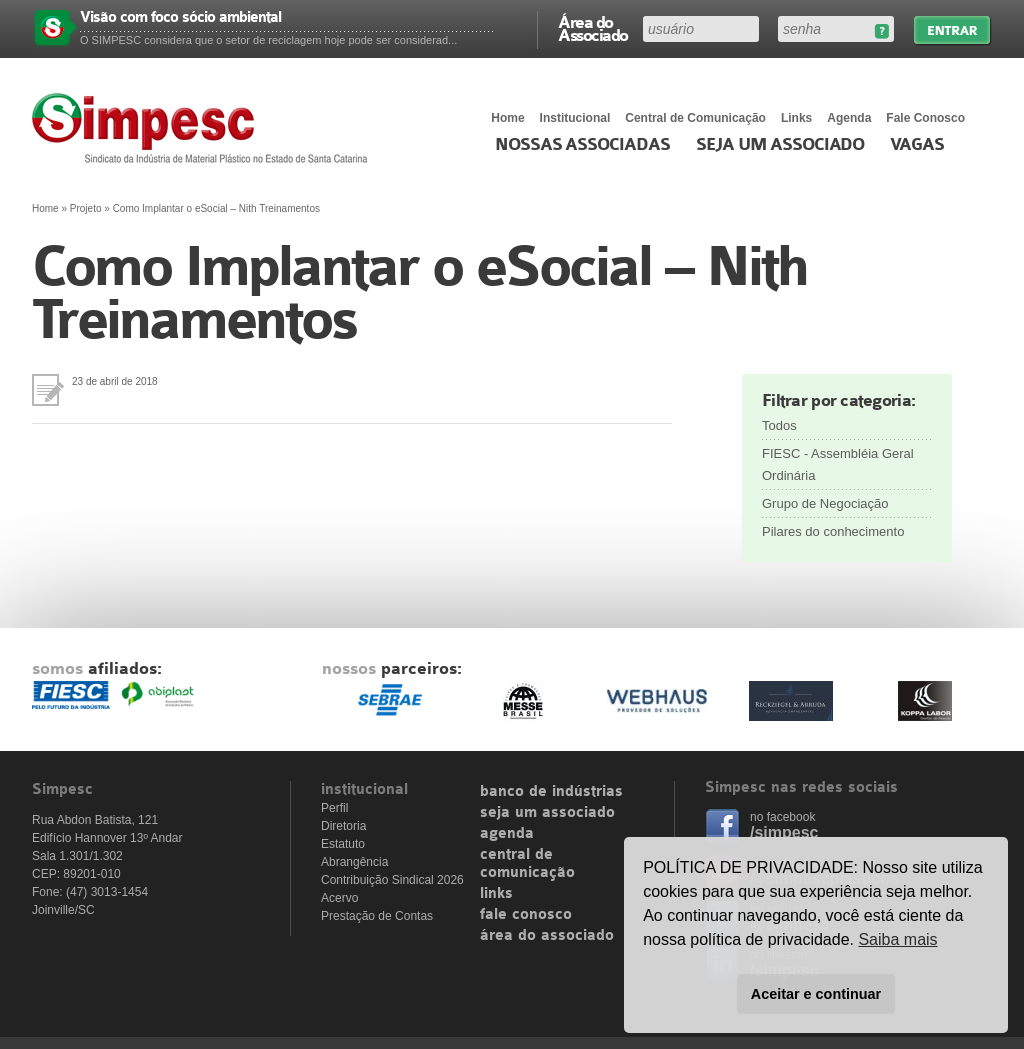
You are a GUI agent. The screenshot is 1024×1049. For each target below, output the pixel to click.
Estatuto (343, 844)
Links (796, 118)
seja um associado (547, 813)
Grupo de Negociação (825, 503)
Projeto (86, 208)
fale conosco (526, 915)
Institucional (575, 118)
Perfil (334, 808)
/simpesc (784, 832)
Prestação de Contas (377, 916)
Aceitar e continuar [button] (816, 994)
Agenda (849, 118)
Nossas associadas (582, 145)
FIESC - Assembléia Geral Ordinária (838, 464)
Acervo (339, 898)
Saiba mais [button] (897, 939)
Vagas (917, 145)
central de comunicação (527, 864)
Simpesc (204, 128)
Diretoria (343, 826)
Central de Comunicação (695, 118)
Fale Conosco (925, 118)
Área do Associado (593, 28)
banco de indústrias (551, 792)
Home (507, 118)
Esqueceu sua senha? (881, 31)
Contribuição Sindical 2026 (392, 880)
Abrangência (354, 862)
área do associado (547, 936)
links (496, 894)
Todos (779, 425)
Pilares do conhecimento (833, 531)
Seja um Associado (780, 145)
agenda (507, 834)
